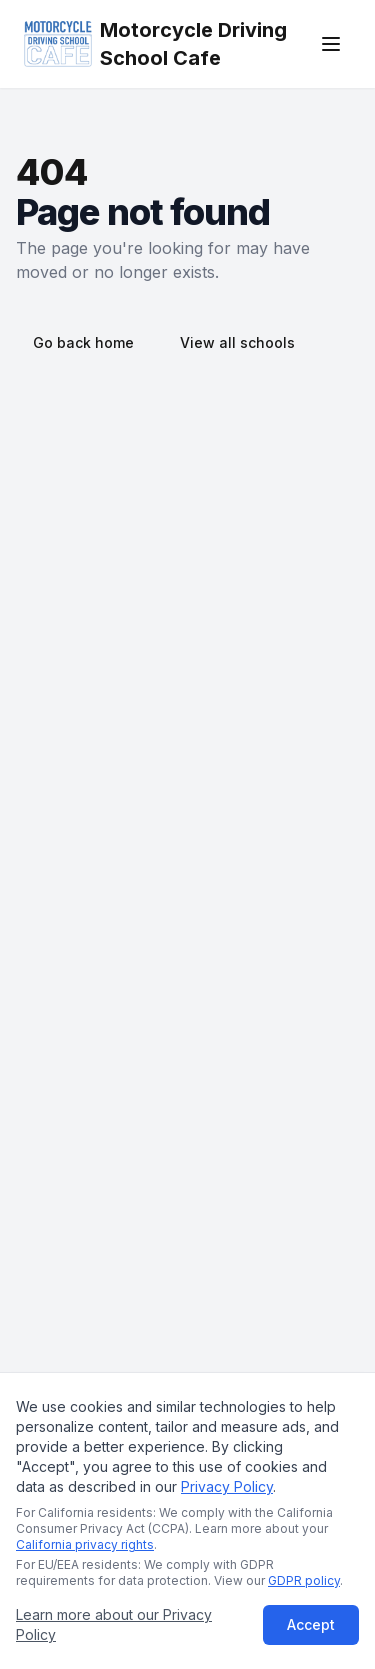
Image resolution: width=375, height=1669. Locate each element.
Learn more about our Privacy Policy (114, 1624)
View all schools (237, 342)
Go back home (83, 342)
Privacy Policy (227, 1486)
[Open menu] (331, 44)
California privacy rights (85, 1544)
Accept (311, 1624)
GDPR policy (304, 1580)
